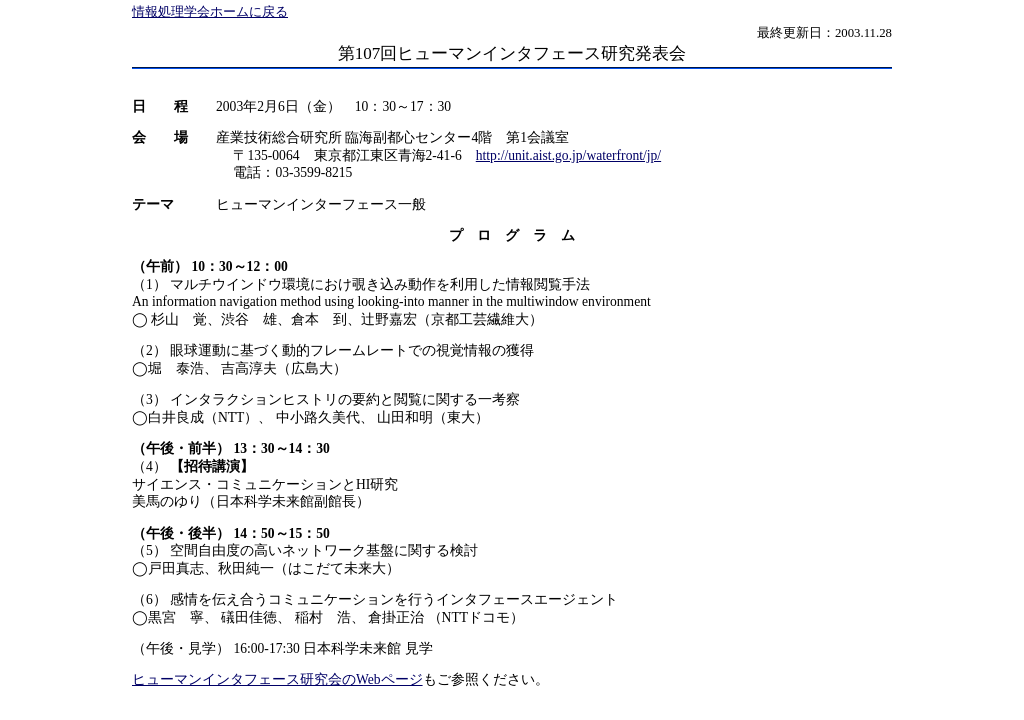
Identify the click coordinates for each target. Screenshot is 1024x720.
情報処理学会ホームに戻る (210, 12)
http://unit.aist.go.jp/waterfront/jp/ (568, 155)
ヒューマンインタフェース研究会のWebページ (277, 679)
